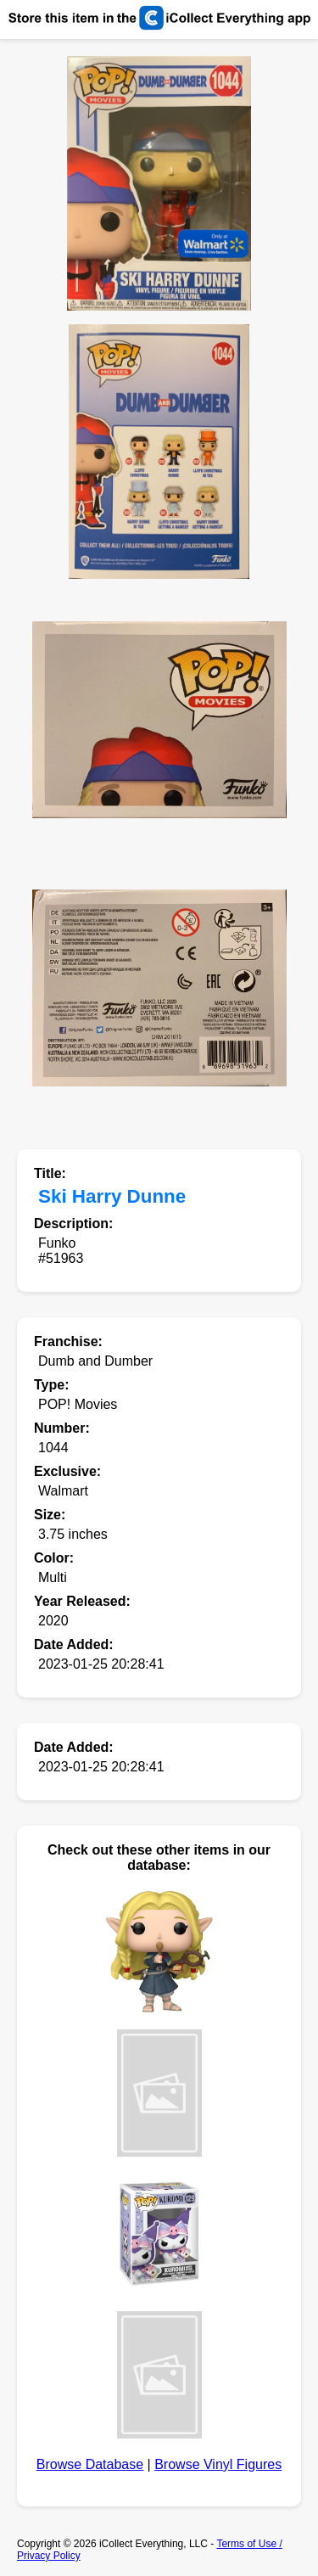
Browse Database (89, 2464)
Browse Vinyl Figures (218, 2464)
